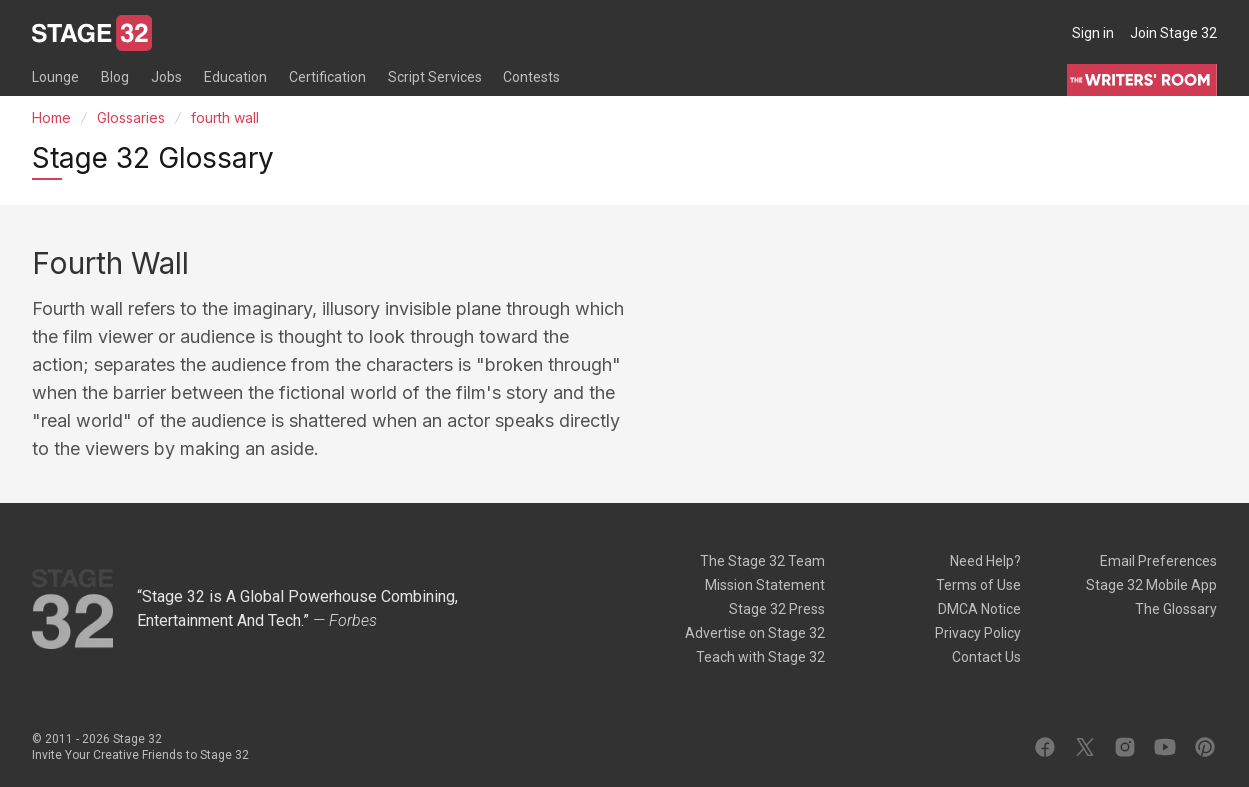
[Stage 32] (92, 33)
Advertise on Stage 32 (755, 633)
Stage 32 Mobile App (1151, 585)
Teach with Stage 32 (760, 657)
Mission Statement (765, 585)
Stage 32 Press (777, 609)
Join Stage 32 (1173, 33)
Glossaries (131, 117)
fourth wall (225, 117)
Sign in (1093, 33)
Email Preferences (1158, 561)
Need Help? (985, 561)
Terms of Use (978, 585)
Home (51, 117)
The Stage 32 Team (762, 561)
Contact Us (986, 657)
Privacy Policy (978, 633)
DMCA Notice (979, 609)
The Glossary (1176, 609)
